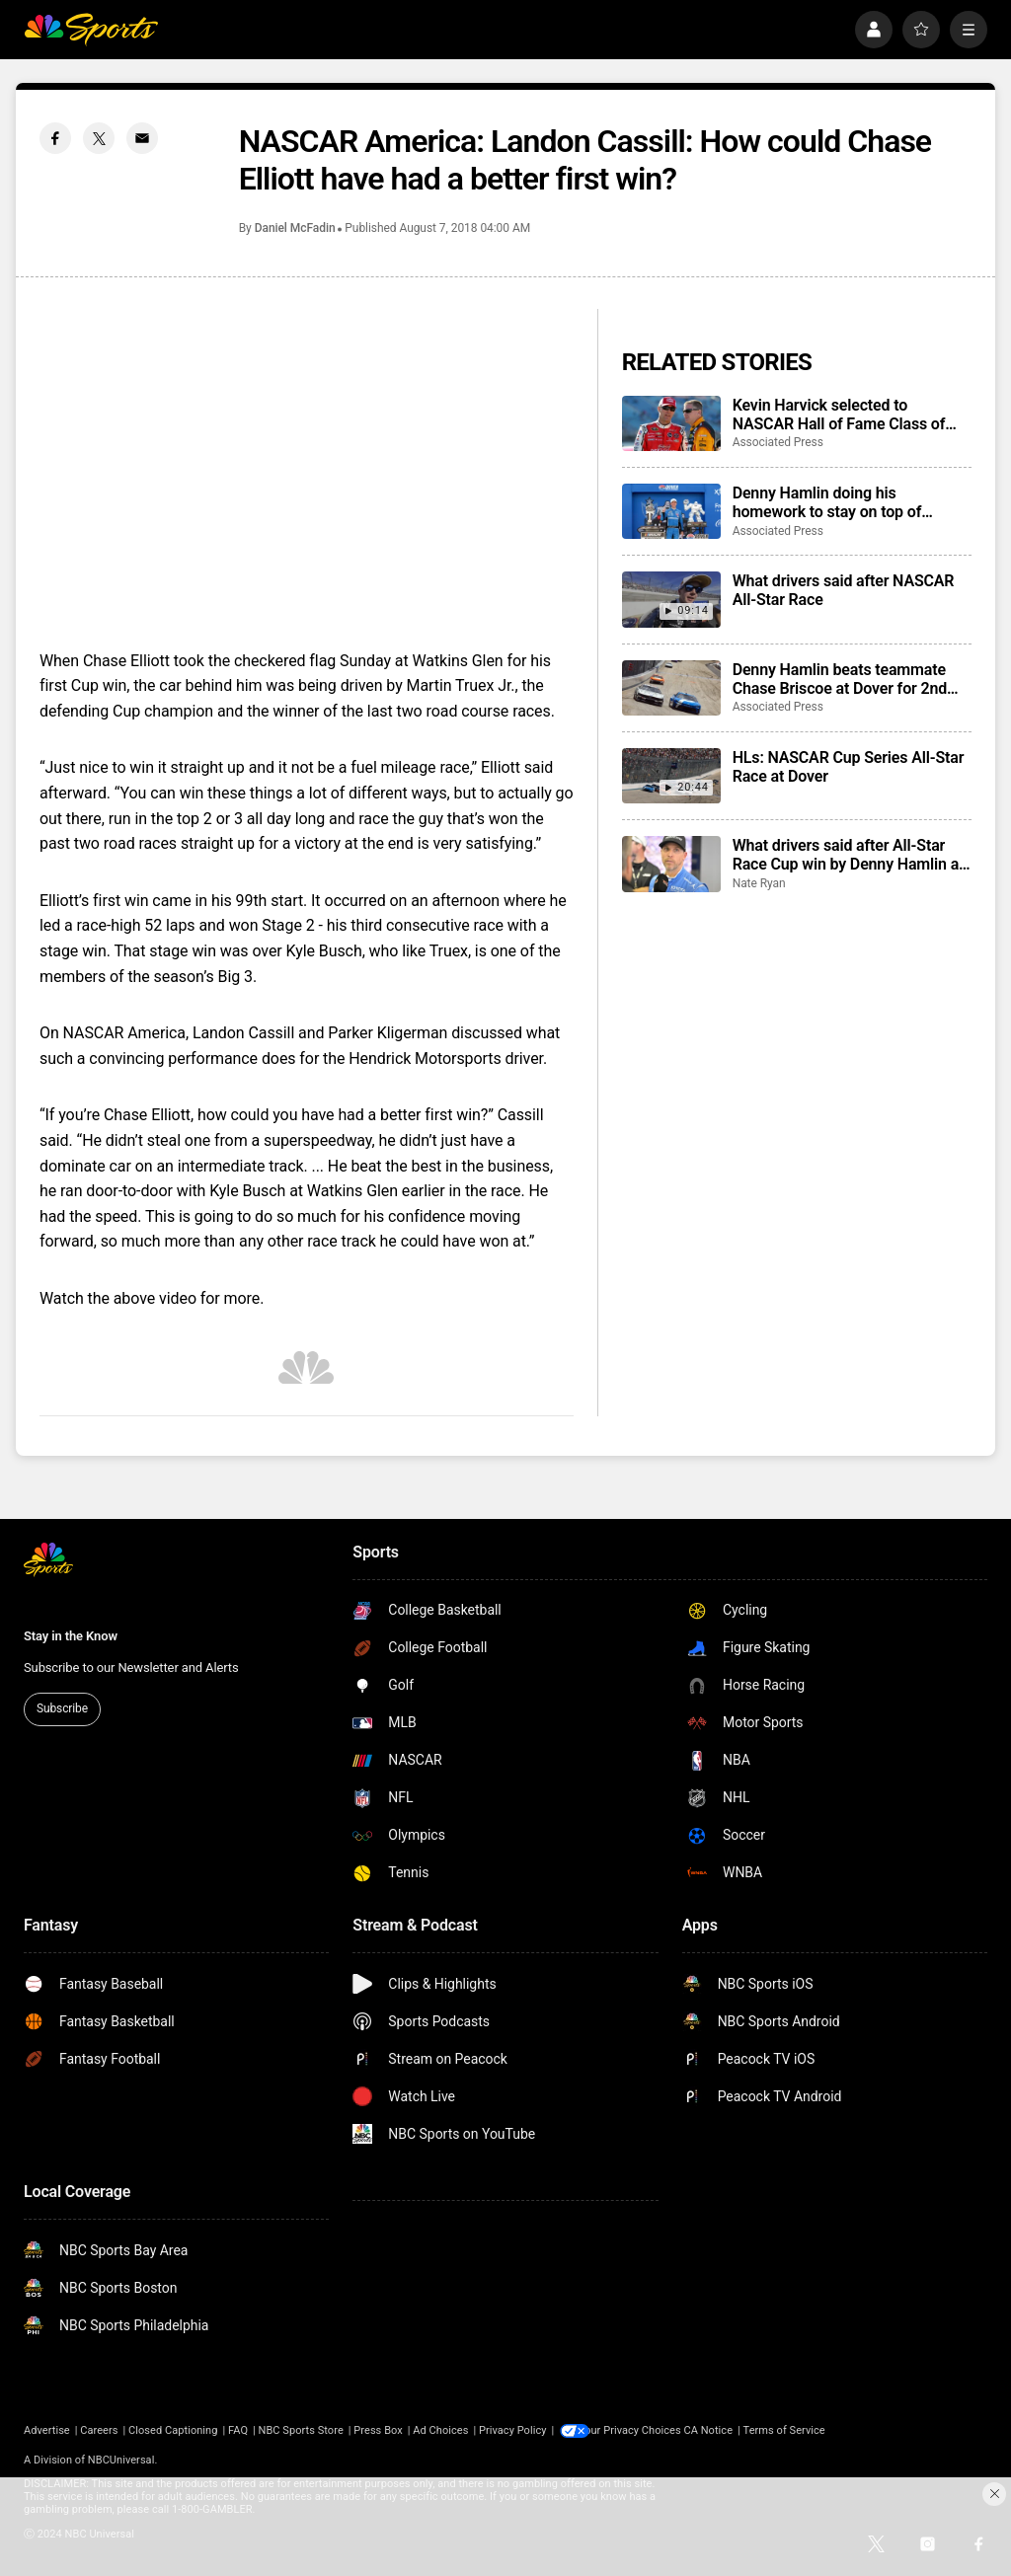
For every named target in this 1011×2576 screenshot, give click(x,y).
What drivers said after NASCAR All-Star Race (844, 590)
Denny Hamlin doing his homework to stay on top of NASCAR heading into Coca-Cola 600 (846, 502)
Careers (98, 2430)
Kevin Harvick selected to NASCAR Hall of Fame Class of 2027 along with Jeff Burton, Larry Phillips (851, 414)
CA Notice (721, 2430)
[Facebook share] (55, 138)
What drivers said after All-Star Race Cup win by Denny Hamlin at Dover (849, 854)
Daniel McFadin (295, 228)
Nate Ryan (759, 883)
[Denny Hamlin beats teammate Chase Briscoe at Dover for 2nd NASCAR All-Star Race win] (671, 688)
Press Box (377, 2430)
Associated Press (778, 442)
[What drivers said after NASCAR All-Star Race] (671, 599)
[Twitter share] (99, 138)
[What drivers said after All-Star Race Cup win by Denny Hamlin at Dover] (671, 863)
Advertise (47, 2430)
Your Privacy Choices (643, 2430)
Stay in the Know (70, 1636)
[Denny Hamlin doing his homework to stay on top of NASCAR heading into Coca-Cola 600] (671, 511)
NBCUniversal (121, 2460)
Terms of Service (798, 2430)
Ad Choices (440, 2430)
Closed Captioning (172, 2430)
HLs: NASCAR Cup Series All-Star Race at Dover (849, 767)
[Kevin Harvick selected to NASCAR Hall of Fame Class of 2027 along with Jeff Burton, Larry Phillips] (671, 423)
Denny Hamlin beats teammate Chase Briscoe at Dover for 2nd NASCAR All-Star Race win (840, 679)
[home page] (91, 29)
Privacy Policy (513, 2430)
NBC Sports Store (301, 2430)
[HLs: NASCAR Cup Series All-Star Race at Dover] (671, 775)
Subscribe (62, 1708)
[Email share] (142, 138)
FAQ (238, 2430)
